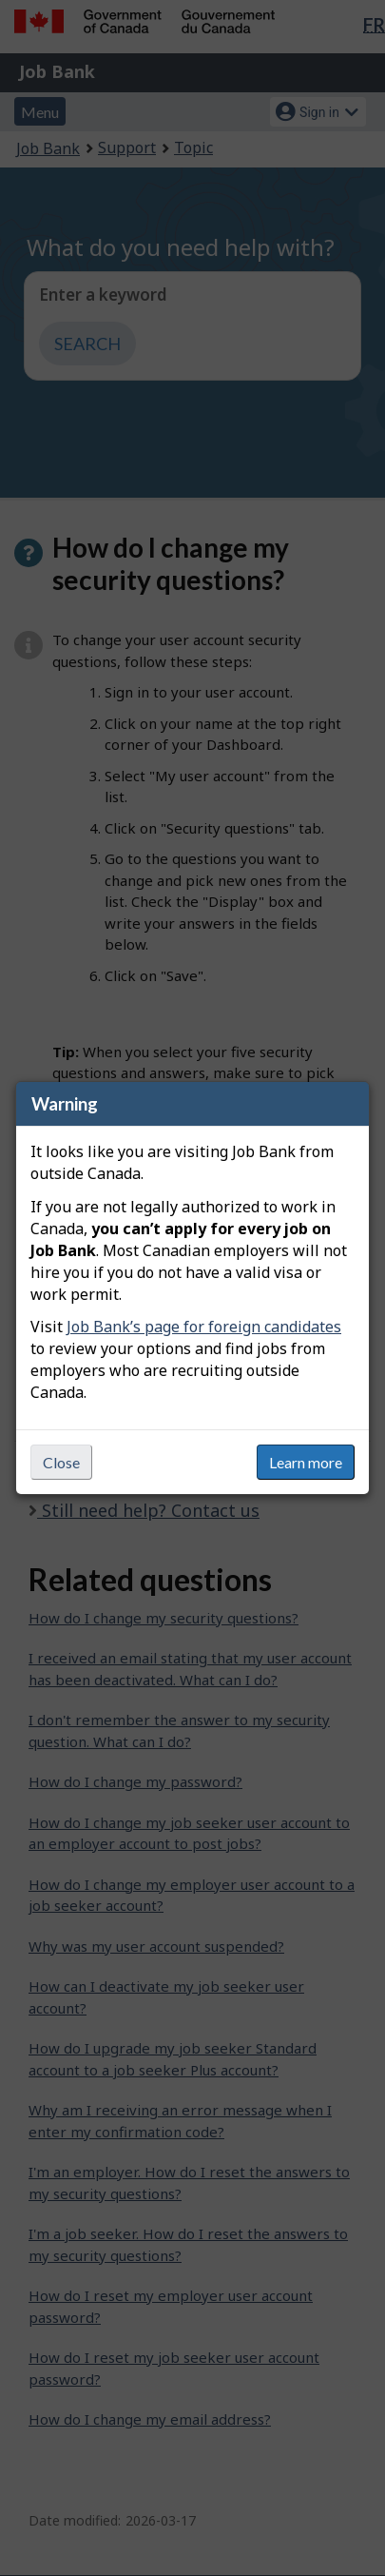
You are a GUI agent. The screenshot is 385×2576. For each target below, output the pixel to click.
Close (61, 1462)
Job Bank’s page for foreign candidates (204, 1326)
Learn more (305, 1462)
